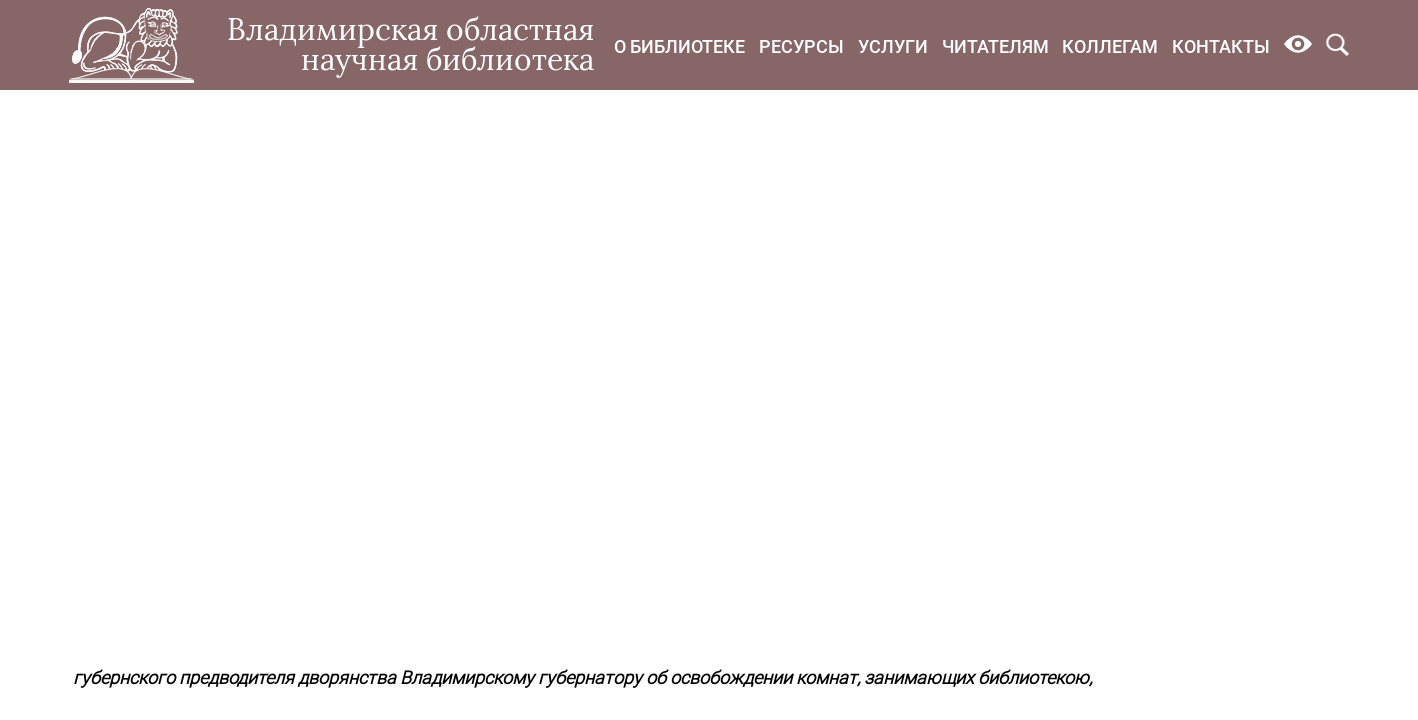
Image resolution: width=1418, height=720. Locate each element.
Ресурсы (801, 46)
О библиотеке (679, 46)
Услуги (893, 46)
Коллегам (1110, 46)
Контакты (1221, 46)
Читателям (995, 46)
